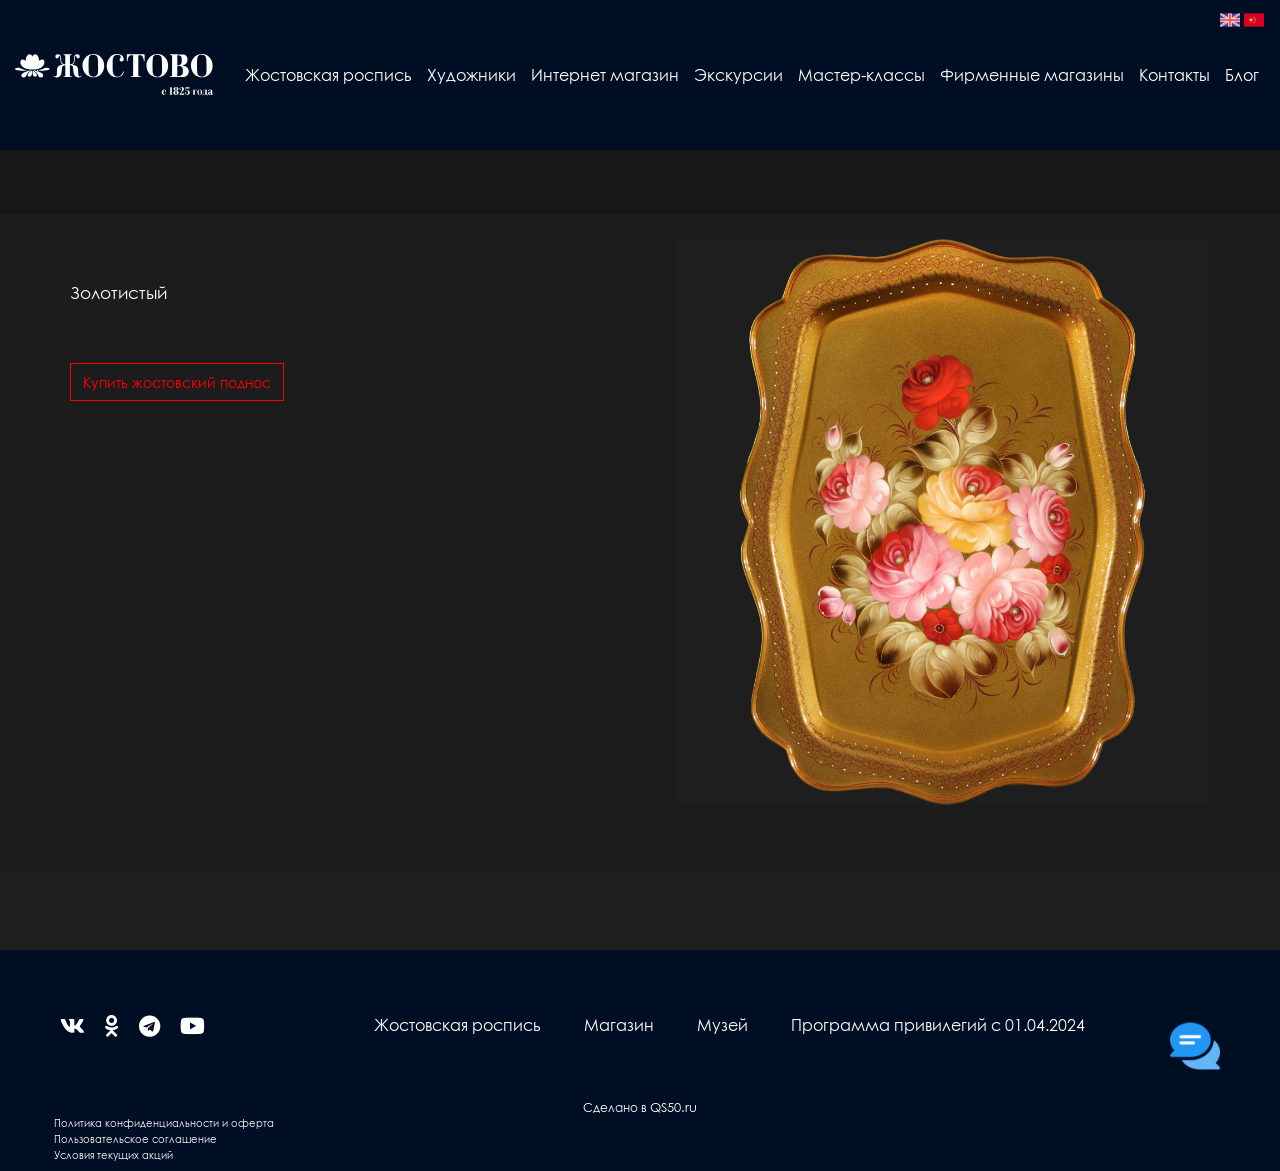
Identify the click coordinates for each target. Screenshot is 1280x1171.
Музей (722, 1024)
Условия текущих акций (113, 1154)
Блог (1242, 74)
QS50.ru (673, 1106)
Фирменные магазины (1032, 74)
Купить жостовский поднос (177, 382)
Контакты (1174, 74)
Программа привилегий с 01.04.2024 (938, 1024)
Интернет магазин (605, 74)
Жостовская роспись (328, 74)
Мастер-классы (861, 74)
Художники (471, 74)
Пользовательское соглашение (135, 1138)
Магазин (619, 1024)
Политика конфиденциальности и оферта (164, 1122)
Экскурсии (738, 74)
